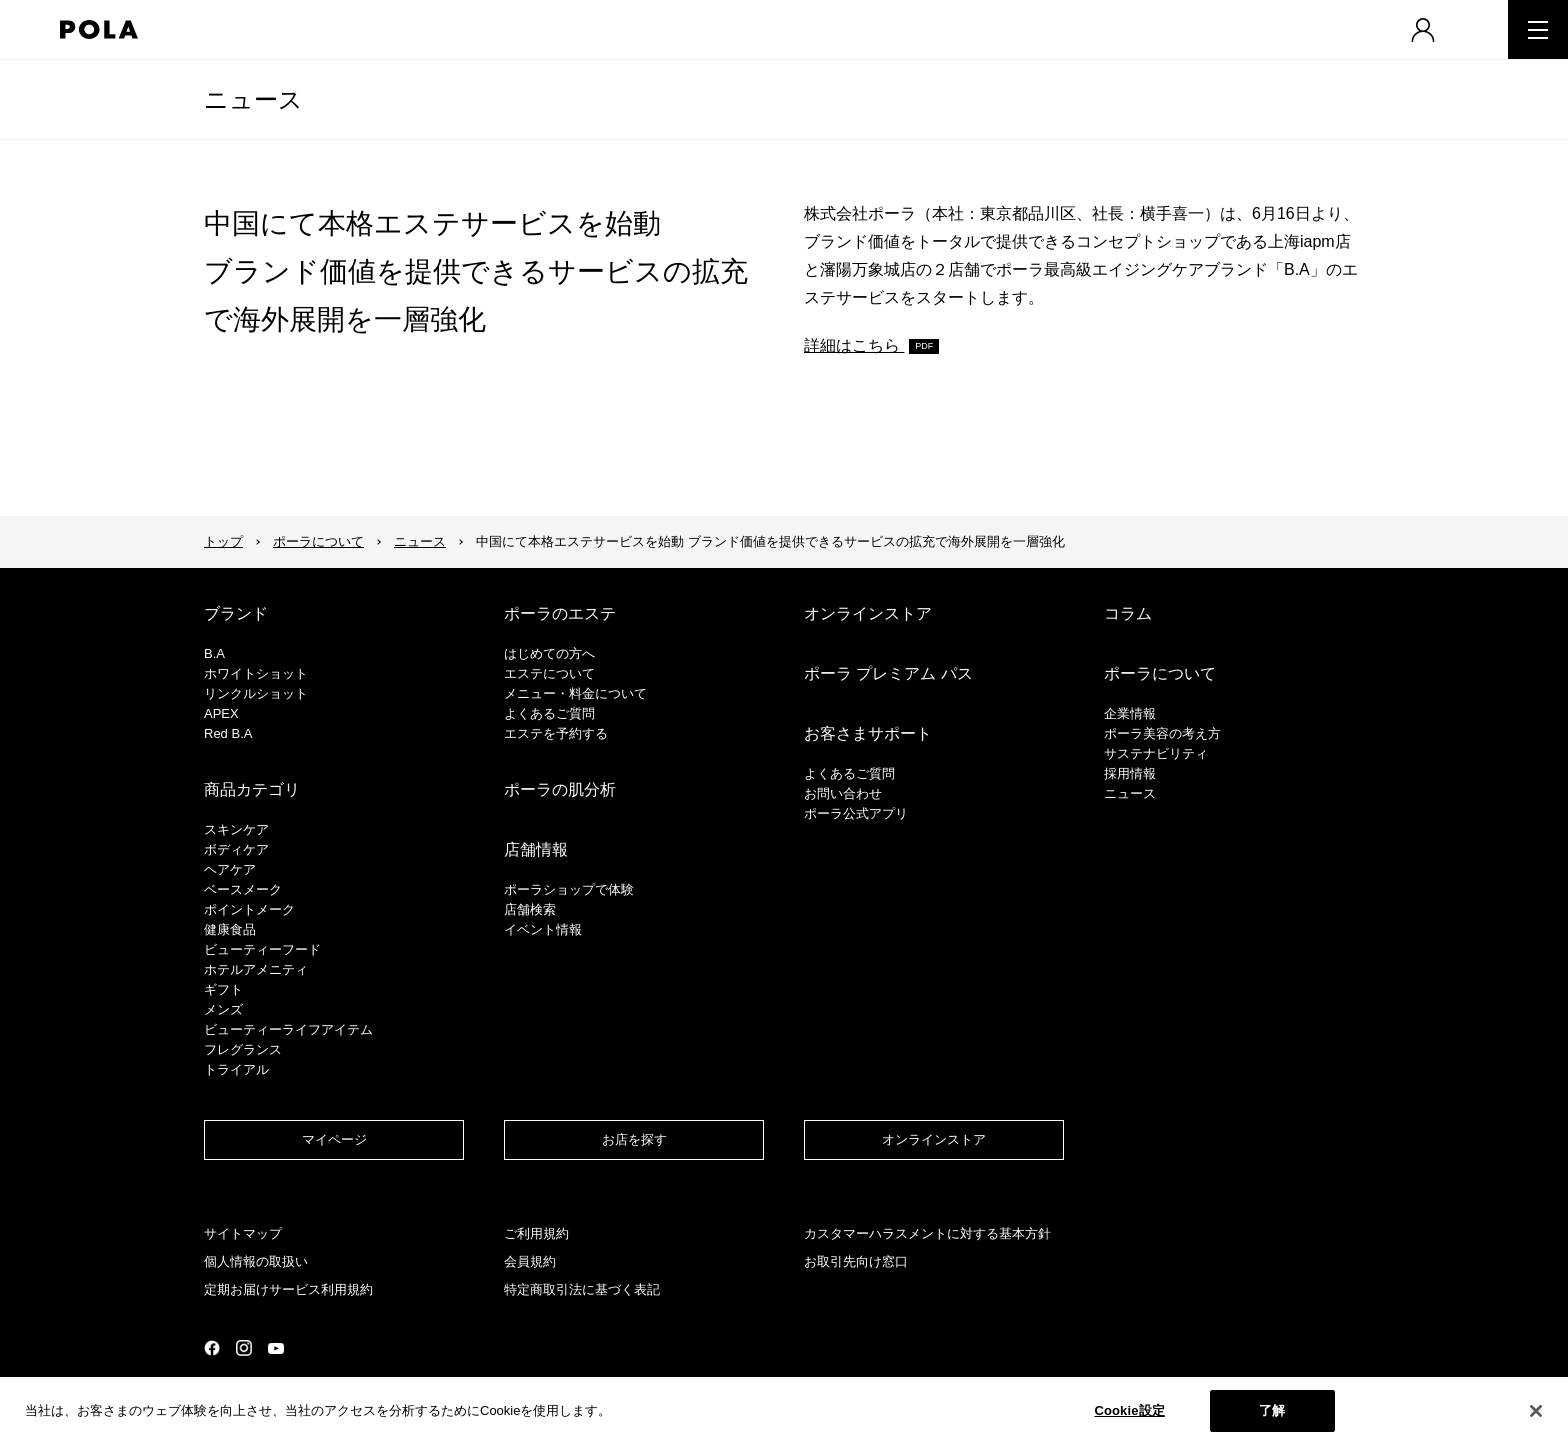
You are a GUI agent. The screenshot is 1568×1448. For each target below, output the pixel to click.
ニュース (253, 99)
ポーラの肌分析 (560, 789)
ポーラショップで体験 (569, 889)
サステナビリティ (1156, 753)
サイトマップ (243, 1233)
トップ (223, 541)
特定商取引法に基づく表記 (582, 1289)
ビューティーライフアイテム (288, 1029)
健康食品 (230, 929)
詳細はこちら (854, 345)
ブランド (236, 613)
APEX (221, 713)
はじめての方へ (549, 653)
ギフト (223, 989)
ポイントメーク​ (249, 909)
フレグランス (243, 1049)
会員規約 (530, 1261)
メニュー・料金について (575, 693)
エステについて (549, 673)
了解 (1272, 1410)
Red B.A (228, 733)
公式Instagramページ (244, 1348)
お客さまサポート (868, 733)
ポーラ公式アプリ (856, 813)
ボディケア (236, 849)
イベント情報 (543, 929)
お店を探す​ (634, 1139)
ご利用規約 (536, 1233)
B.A (214, 653)
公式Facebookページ (212, 1348)
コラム (1128, 613)
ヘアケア (230, 869)
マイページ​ (334, 1139)
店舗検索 (530, 909)
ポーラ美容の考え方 (1162, 733)
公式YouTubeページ (276, 1348)
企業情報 (1130, 713)
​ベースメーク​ (243, 889)
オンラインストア (868, 613)
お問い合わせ (843, 793)
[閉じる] (1536, 1411)
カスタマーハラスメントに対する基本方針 (927, 1233)
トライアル (236, 1069)
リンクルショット (256, 693)
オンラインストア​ (934, 1139)
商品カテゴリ (252, 789)
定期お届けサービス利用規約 (288, 1289)
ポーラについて (318, 541)
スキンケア (236, 829)
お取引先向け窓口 (856, 1261)
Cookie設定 (1129, 1410)
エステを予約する (556, 733)
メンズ (223, 1009)
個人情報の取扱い (256, 1261)
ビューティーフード (262, 949)
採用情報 (1130, 773)
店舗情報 (536, 849)
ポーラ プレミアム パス (888, 673)
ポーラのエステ (560, 613)
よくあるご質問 (549, 713)
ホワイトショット (256, 673)
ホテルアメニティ (256, 969)
